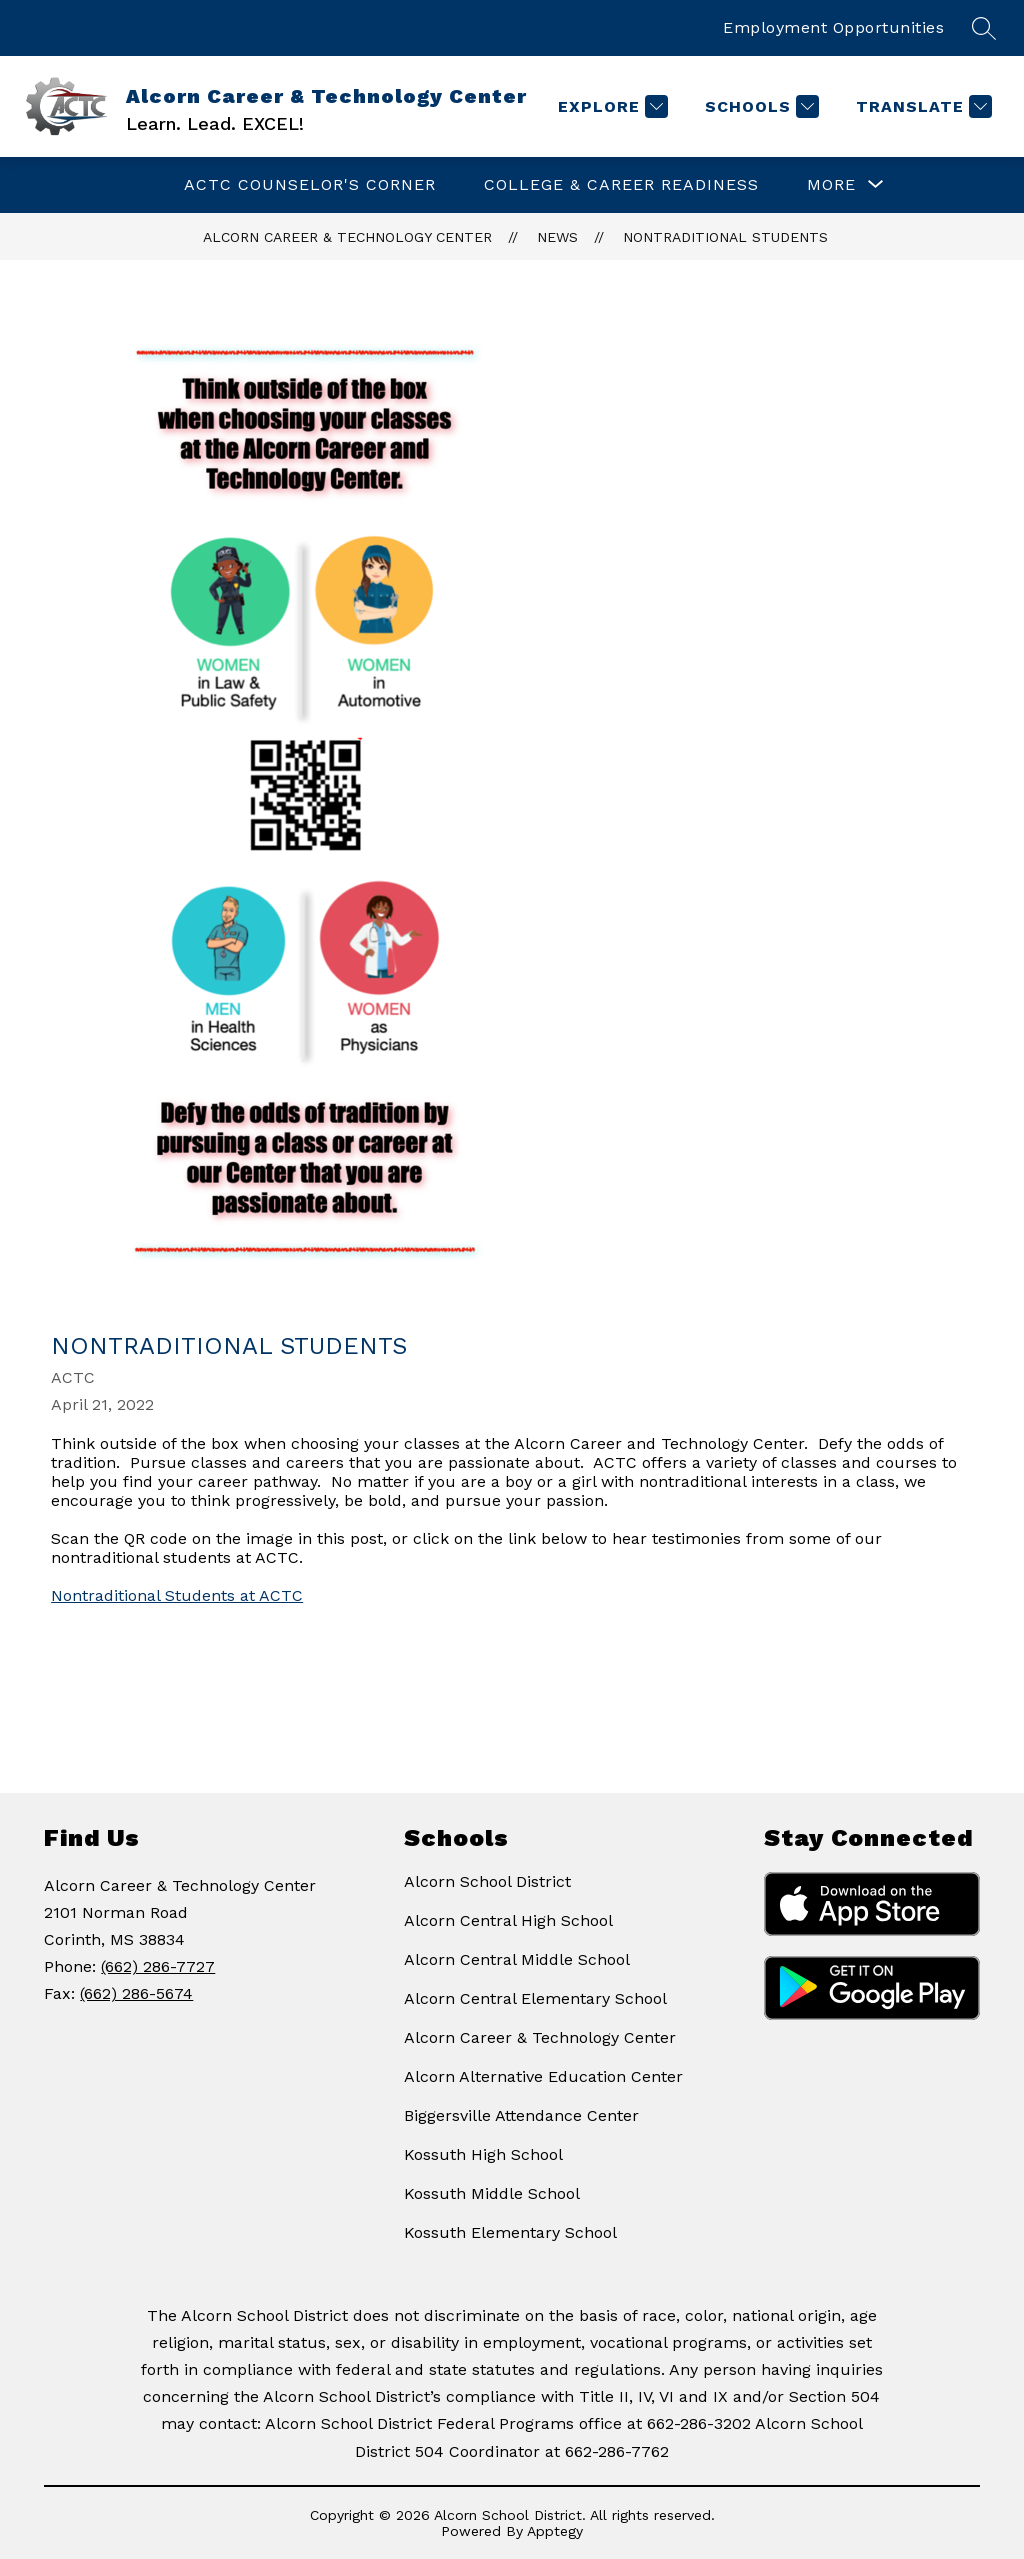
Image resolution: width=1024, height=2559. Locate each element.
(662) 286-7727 (158, 1966)
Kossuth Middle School (492, 2193)
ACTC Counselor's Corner (310, 184)
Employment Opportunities (833, 27)
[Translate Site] (921, 106)
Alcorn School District (487, 1881)
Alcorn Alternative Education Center (543, 2076)
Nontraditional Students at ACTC (177, 1595)
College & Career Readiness (621, 184)
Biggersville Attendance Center (521, 2115)
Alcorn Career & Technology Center (347, 237)
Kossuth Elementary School (510, 2232)
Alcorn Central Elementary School (535, 1998)
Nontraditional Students (725, 237)
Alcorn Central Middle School (517, 1959)
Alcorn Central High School (508, 1920)
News (557, 237)
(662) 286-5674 (136, 1993)
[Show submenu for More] (831, 185)
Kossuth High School (483, 2154)
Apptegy (555, 2531)
